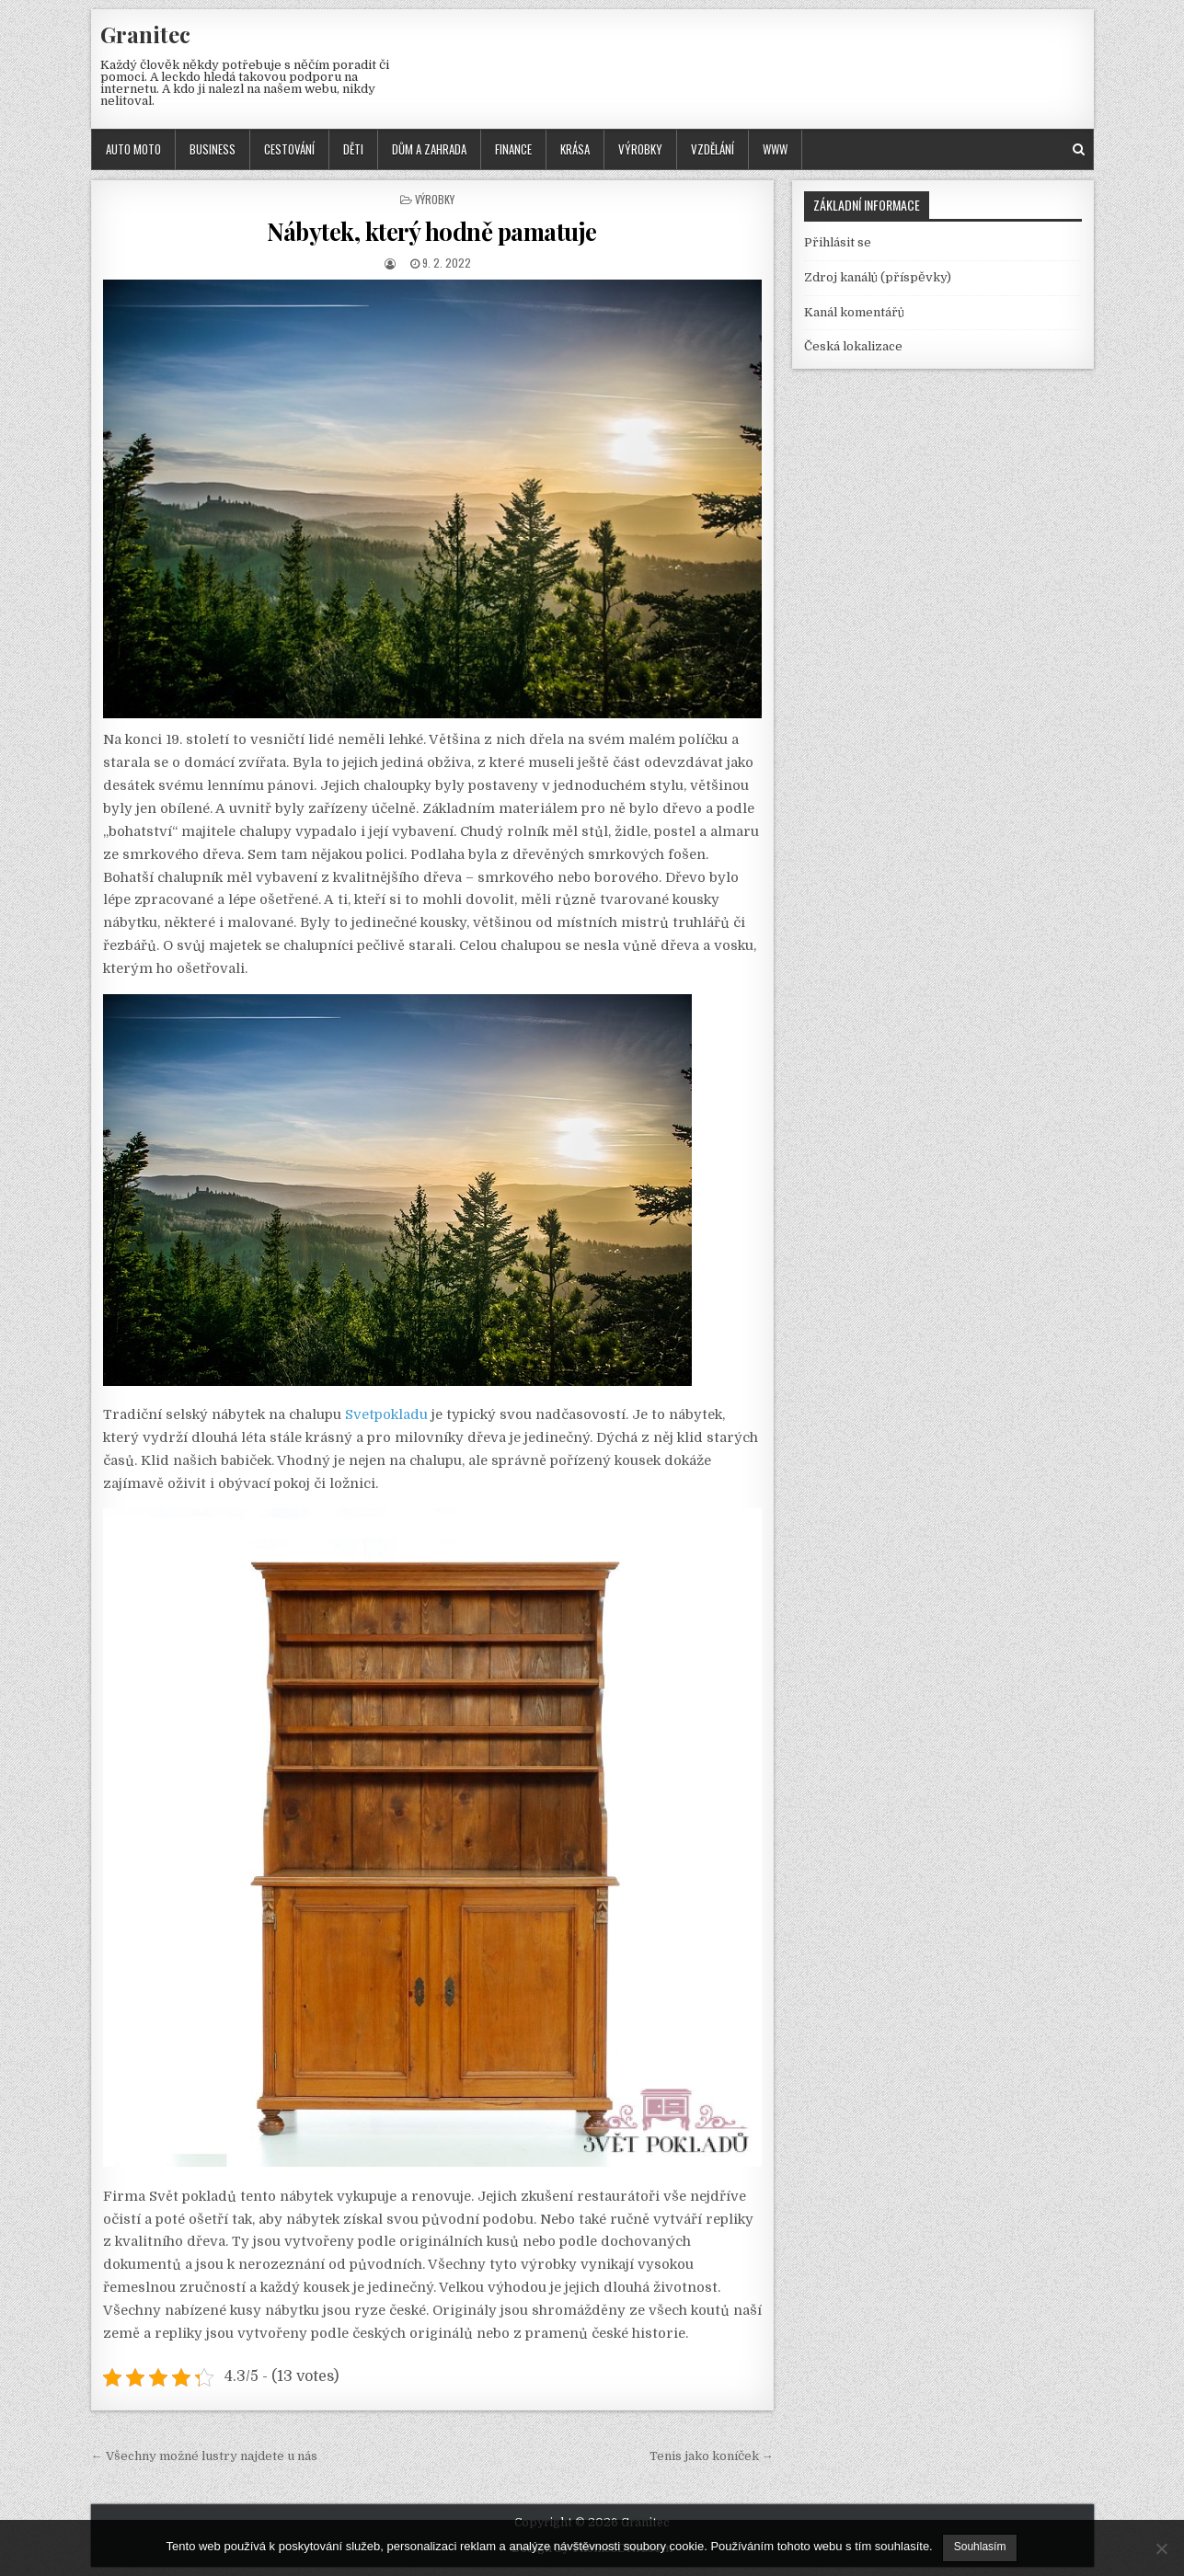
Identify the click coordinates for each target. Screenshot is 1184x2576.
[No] (1161, 2548)
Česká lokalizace (853, 346)
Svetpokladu (386, 1415)
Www (775, 149)
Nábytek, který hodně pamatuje (432, 231)
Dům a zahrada (429, 149)
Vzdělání (712, 149)
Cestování (289, 149)
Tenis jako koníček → (711, 2456)
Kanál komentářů (854, 312)
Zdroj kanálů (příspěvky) (877, 277)
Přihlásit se (837, 242)
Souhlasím (980, 2546)
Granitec (145, 34)
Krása (575, 149)
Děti (353, 149)
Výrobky (640, 149)
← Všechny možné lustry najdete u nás (204, 2456)
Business (213, 149)
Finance (513, 149)
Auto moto (133, 149)
